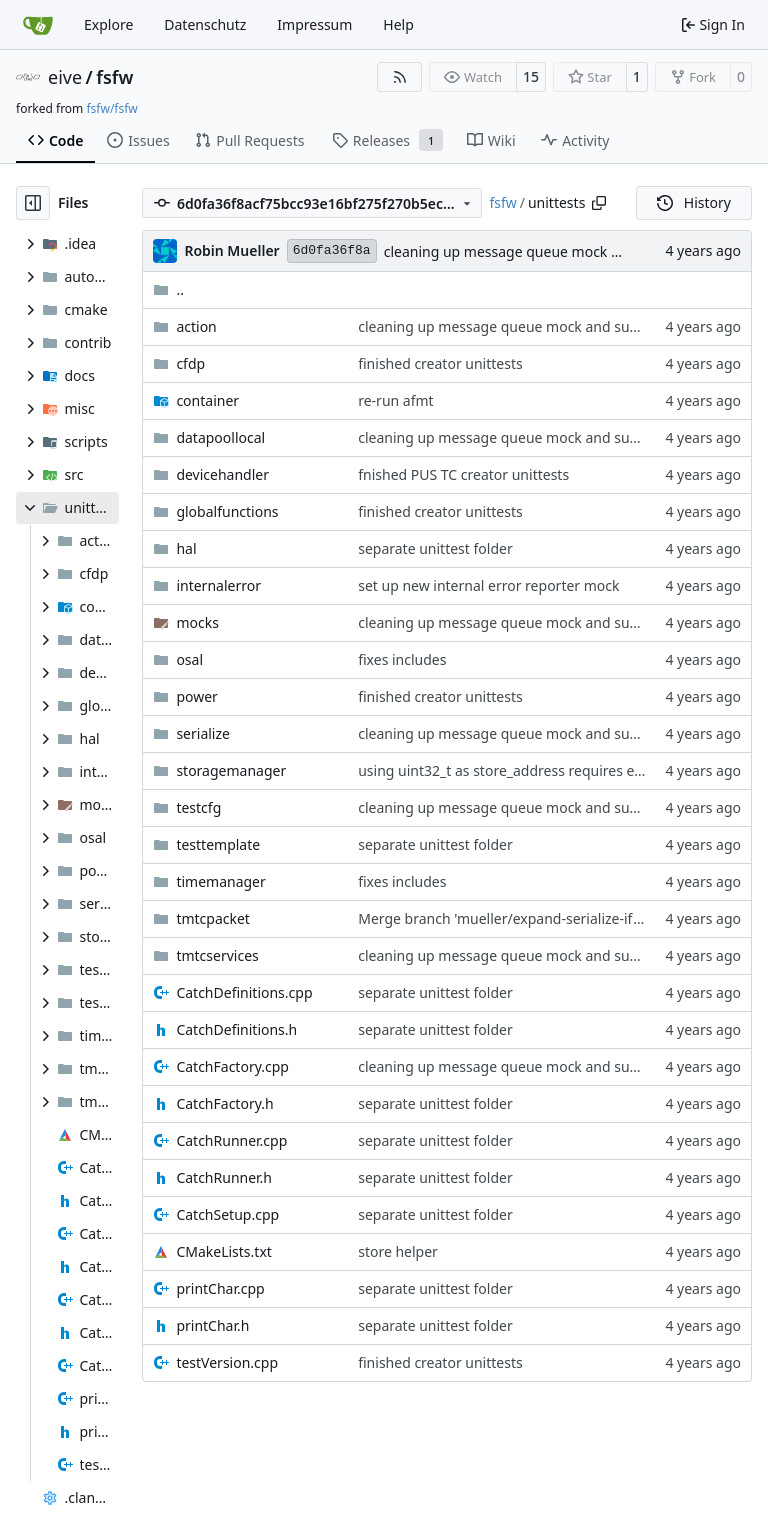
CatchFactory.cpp (232, 1066)
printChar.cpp (220, 1288)
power (196, 696)
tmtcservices (217, 955)
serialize (203, 733)
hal (186, 548)
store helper (398, 1251)
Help (398, 24)
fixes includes (402, 659)
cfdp (190, 363)
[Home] (38, 25)
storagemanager (231, 770)
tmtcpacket (213, 918)
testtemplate (218, 844)
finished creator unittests (440, 363)
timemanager (220, 881)
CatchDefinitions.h (236, 1029)
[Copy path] (599, 203)
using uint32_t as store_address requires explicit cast (530, 770)
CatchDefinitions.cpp (244, 992)
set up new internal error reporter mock (488, 585)
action (196, 326)
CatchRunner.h (224, 1177)
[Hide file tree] (33, 203)
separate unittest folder (435, 548)
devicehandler (222, 474)
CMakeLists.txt (223, 1251)
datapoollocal (220, 437)
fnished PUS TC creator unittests (463, 474)
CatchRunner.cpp (231, 1140)
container (207, 400)
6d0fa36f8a (332, 250)
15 (531, 76)
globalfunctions (227, 511)
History (694, 202)
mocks (197, 622)
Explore (108, 24)
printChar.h (212, 1325)
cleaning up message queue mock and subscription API (565, 251)
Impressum (314, 24)
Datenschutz (205, 24)
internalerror (218, 585)
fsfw (114, 77)
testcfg (198, 807)
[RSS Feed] (400, 77)
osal (189, 659)
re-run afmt (395, 400)
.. (168, 289)
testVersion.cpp (227, 1362)
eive (65, 77)
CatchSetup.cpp (227, 1214)
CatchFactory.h (224, 1103)
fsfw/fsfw (111, 108)
